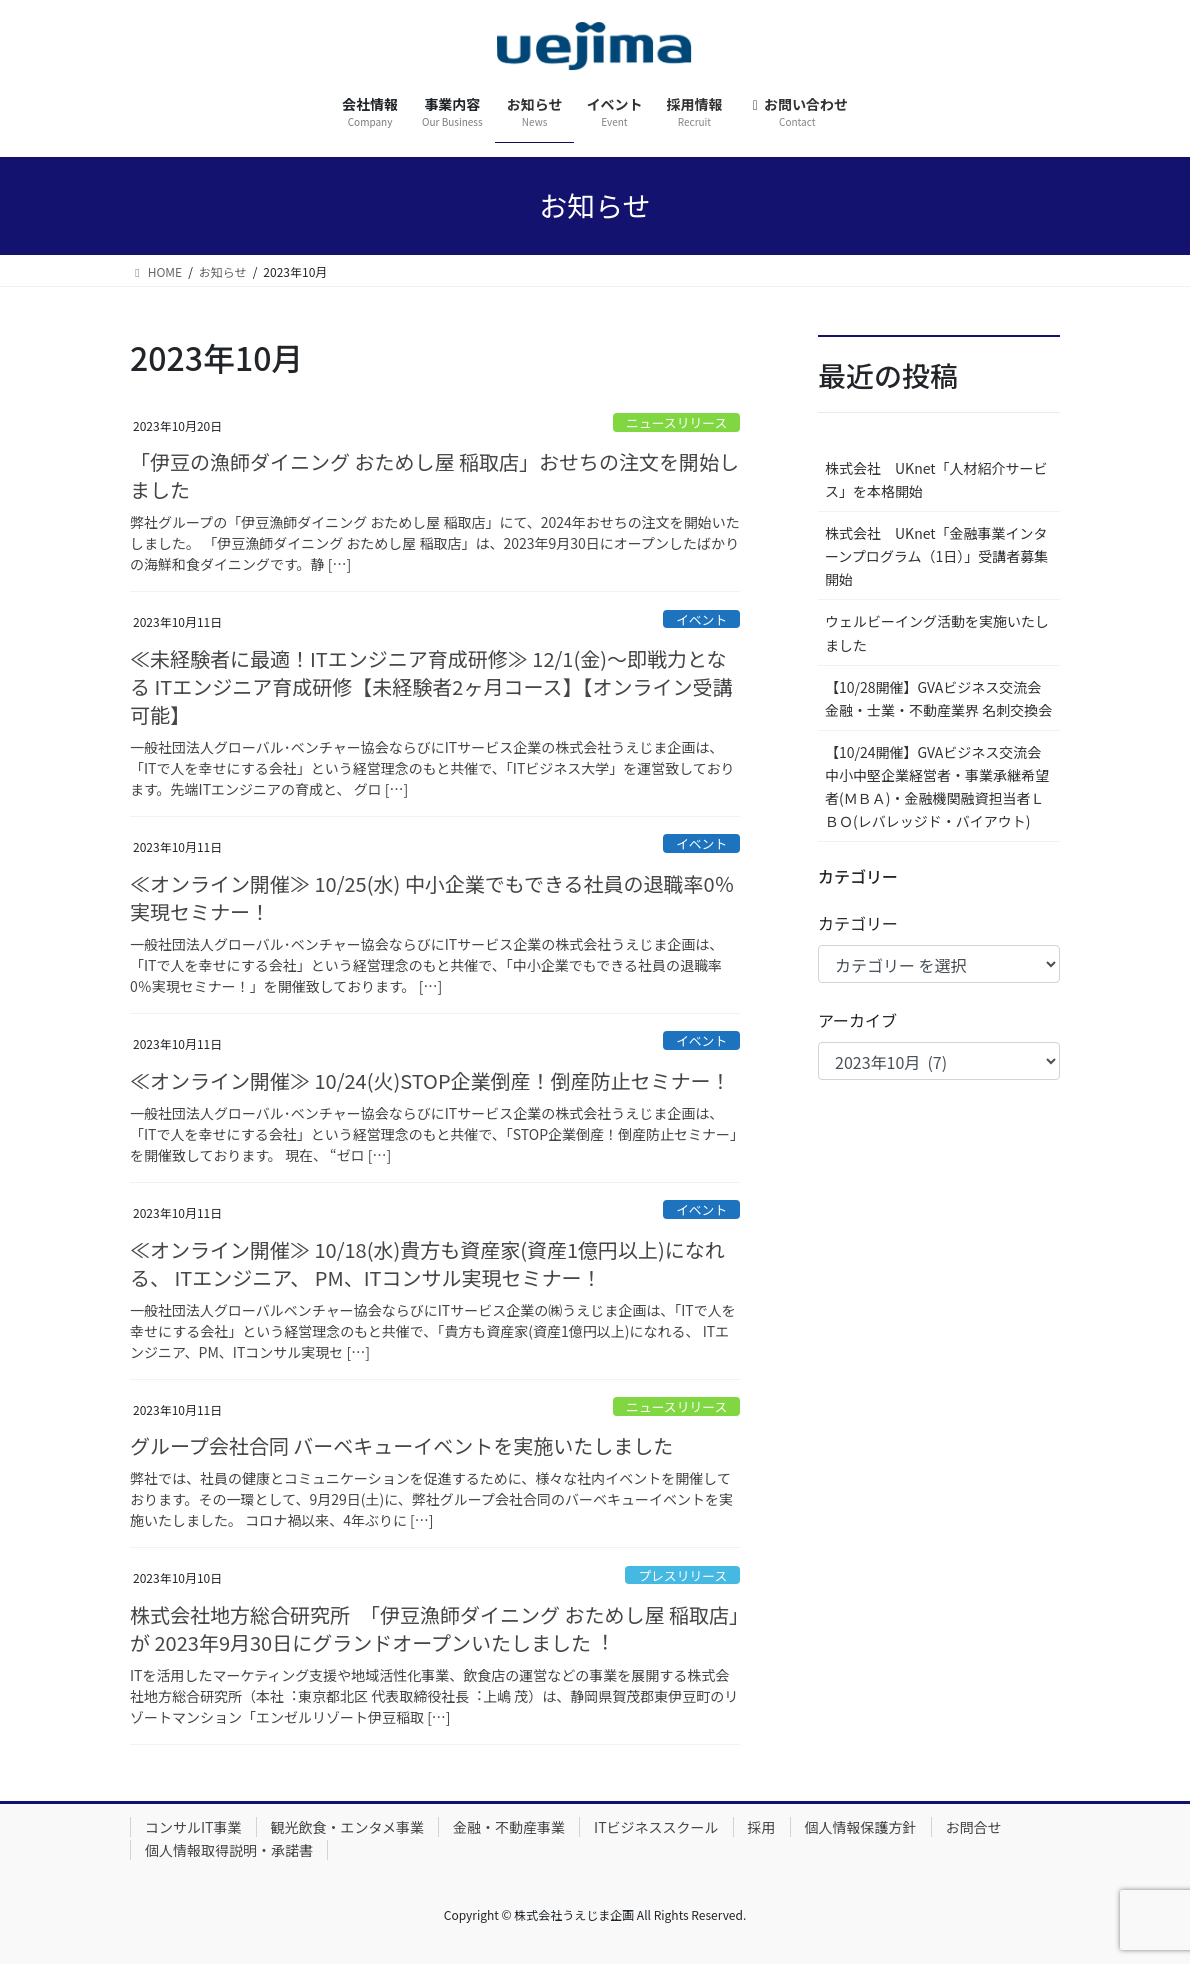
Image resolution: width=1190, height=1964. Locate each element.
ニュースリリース (676, 422)
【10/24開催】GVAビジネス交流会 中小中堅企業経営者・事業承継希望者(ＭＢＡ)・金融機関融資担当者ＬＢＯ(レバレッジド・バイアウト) (940, 786)
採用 (762, 1827)
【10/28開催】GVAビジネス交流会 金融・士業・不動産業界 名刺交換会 (938, 698)
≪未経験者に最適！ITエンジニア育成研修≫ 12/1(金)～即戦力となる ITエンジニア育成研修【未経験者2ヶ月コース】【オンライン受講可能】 (431, 686)
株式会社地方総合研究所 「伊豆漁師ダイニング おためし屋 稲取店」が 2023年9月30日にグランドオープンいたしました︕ (434, 1628)
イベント (701, 619)
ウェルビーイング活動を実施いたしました (937, 632)
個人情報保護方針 (861, 1827)
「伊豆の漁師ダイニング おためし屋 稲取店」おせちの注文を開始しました (434, 475)
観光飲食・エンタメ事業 (348, 1827)
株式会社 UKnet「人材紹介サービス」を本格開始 (936, 479)
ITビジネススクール (656, 1827)
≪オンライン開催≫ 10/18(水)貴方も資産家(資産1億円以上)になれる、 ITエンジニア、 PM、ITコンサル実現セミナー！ (427, 1263)
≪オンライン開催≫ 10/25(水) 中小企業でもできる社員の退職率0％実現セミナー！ (432, 897)
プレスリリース (682, 1575)
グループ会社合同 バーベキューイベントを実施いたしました (401, 1445)
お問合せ (974, 1827)
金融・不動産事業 (509, 1827)
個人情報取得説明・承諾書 (229, 1850)
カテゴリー (858, 923)
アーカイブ (857, 1020)
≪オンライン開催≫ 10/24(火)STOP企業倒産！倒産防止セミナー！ (430, 1080)
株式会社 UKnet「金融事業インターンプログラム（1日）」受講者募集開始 (936, 556)
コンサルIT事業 (193, 1827)
